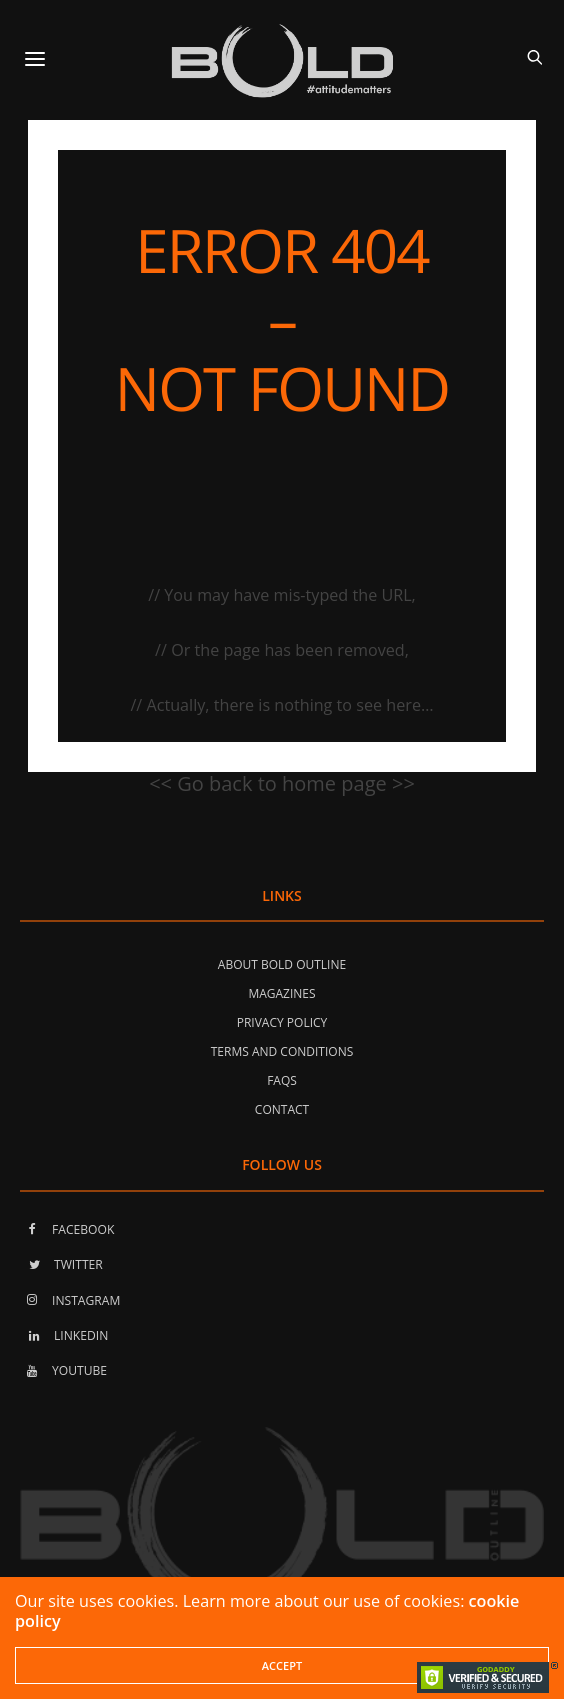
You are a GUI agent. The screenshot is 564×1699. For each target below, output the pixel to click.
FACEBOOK (67, 1229)
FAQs (282, 1080)
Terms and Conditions (282, 1051)
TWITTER (61, 1264)
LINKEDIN (64, 1335)
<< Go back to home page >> (282, 783)
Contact (282, 1109)
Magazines (281, 993)
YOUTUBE (63, 1370)
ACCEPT (282, 1665)
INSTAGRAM (70, 1300)
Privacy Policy (282, 1022)
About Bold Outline (282, 964)
